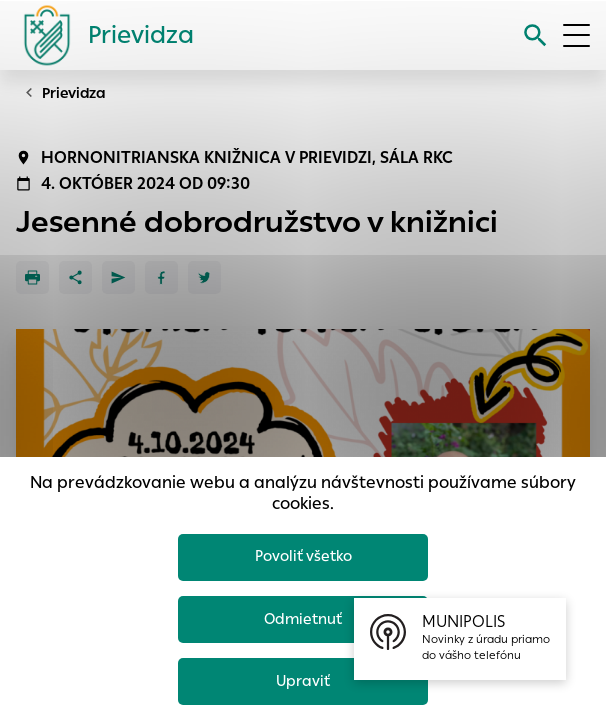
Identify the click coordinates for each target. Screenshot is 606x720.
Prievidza (74, 93)
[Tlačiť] (32, 277)
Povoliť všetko (303, 555)
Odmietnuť (303, 618)
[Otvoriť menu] (576, 35)
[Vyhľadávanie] (535, 35)
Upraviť (303, 680)
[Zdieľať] (75, 277)
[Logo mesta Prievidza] (101, 35)
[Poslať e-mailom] (118, 277)
